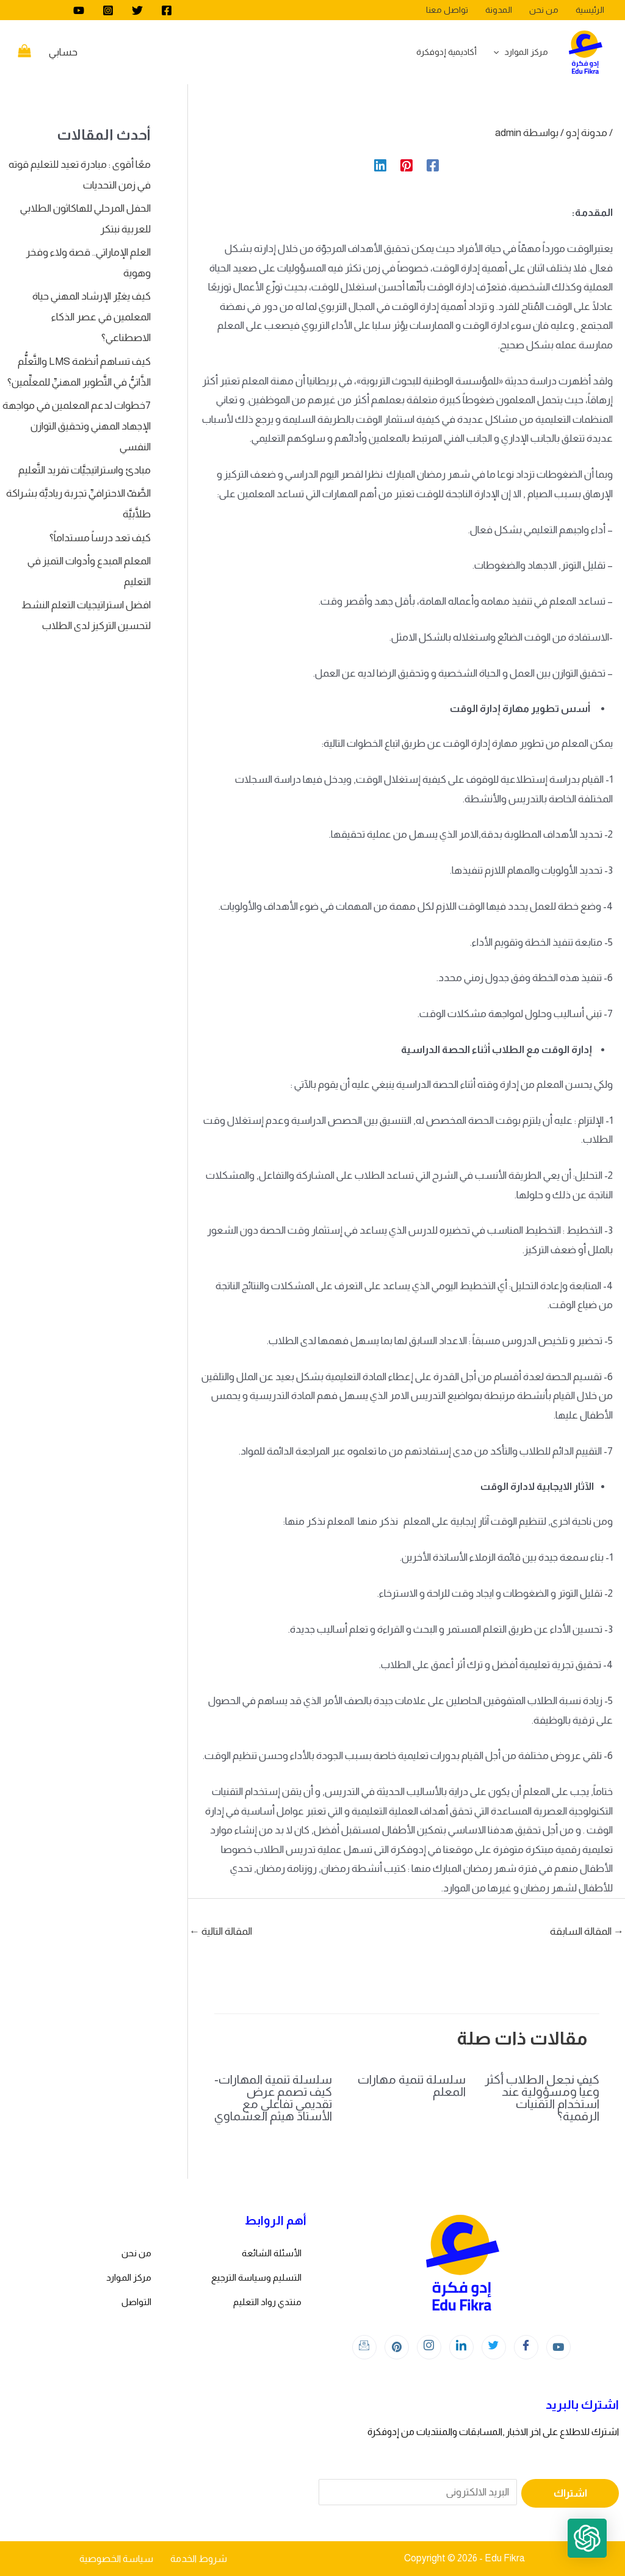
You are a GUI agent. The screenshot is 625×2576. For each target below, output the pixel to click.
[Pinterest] (406, 165)
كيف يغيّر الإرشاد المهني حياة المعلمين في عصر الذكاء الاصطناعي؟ (91, 317)
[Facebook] (166, 10)
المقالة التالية (220, 1931)
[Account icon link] (63, 52)
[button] (587, 2538)
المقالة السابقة (587, 1931)
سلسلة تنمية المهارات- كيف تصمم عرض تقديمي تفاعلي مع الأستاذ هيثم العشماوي (273, 2098)
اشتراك (570, 2493)
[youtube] (78, 10)
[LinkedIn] (461, 2347)
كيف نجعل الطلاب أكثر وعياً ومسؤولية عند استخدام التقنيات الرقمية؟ (542, 2098)
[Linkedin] (380, 165)
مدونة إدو (586, 133)
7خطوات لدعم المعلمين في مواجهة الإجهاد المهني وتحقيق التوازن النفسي (76, 426)
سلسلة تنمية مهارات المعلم (412, 2085)
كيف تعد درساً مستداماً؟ (100, 538)
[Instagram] (108, 10)
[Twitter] (137, 10)
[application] (499, 52)
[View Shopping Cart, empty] (24, 52)
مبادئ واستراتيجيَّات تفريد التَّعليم (84, 470)
